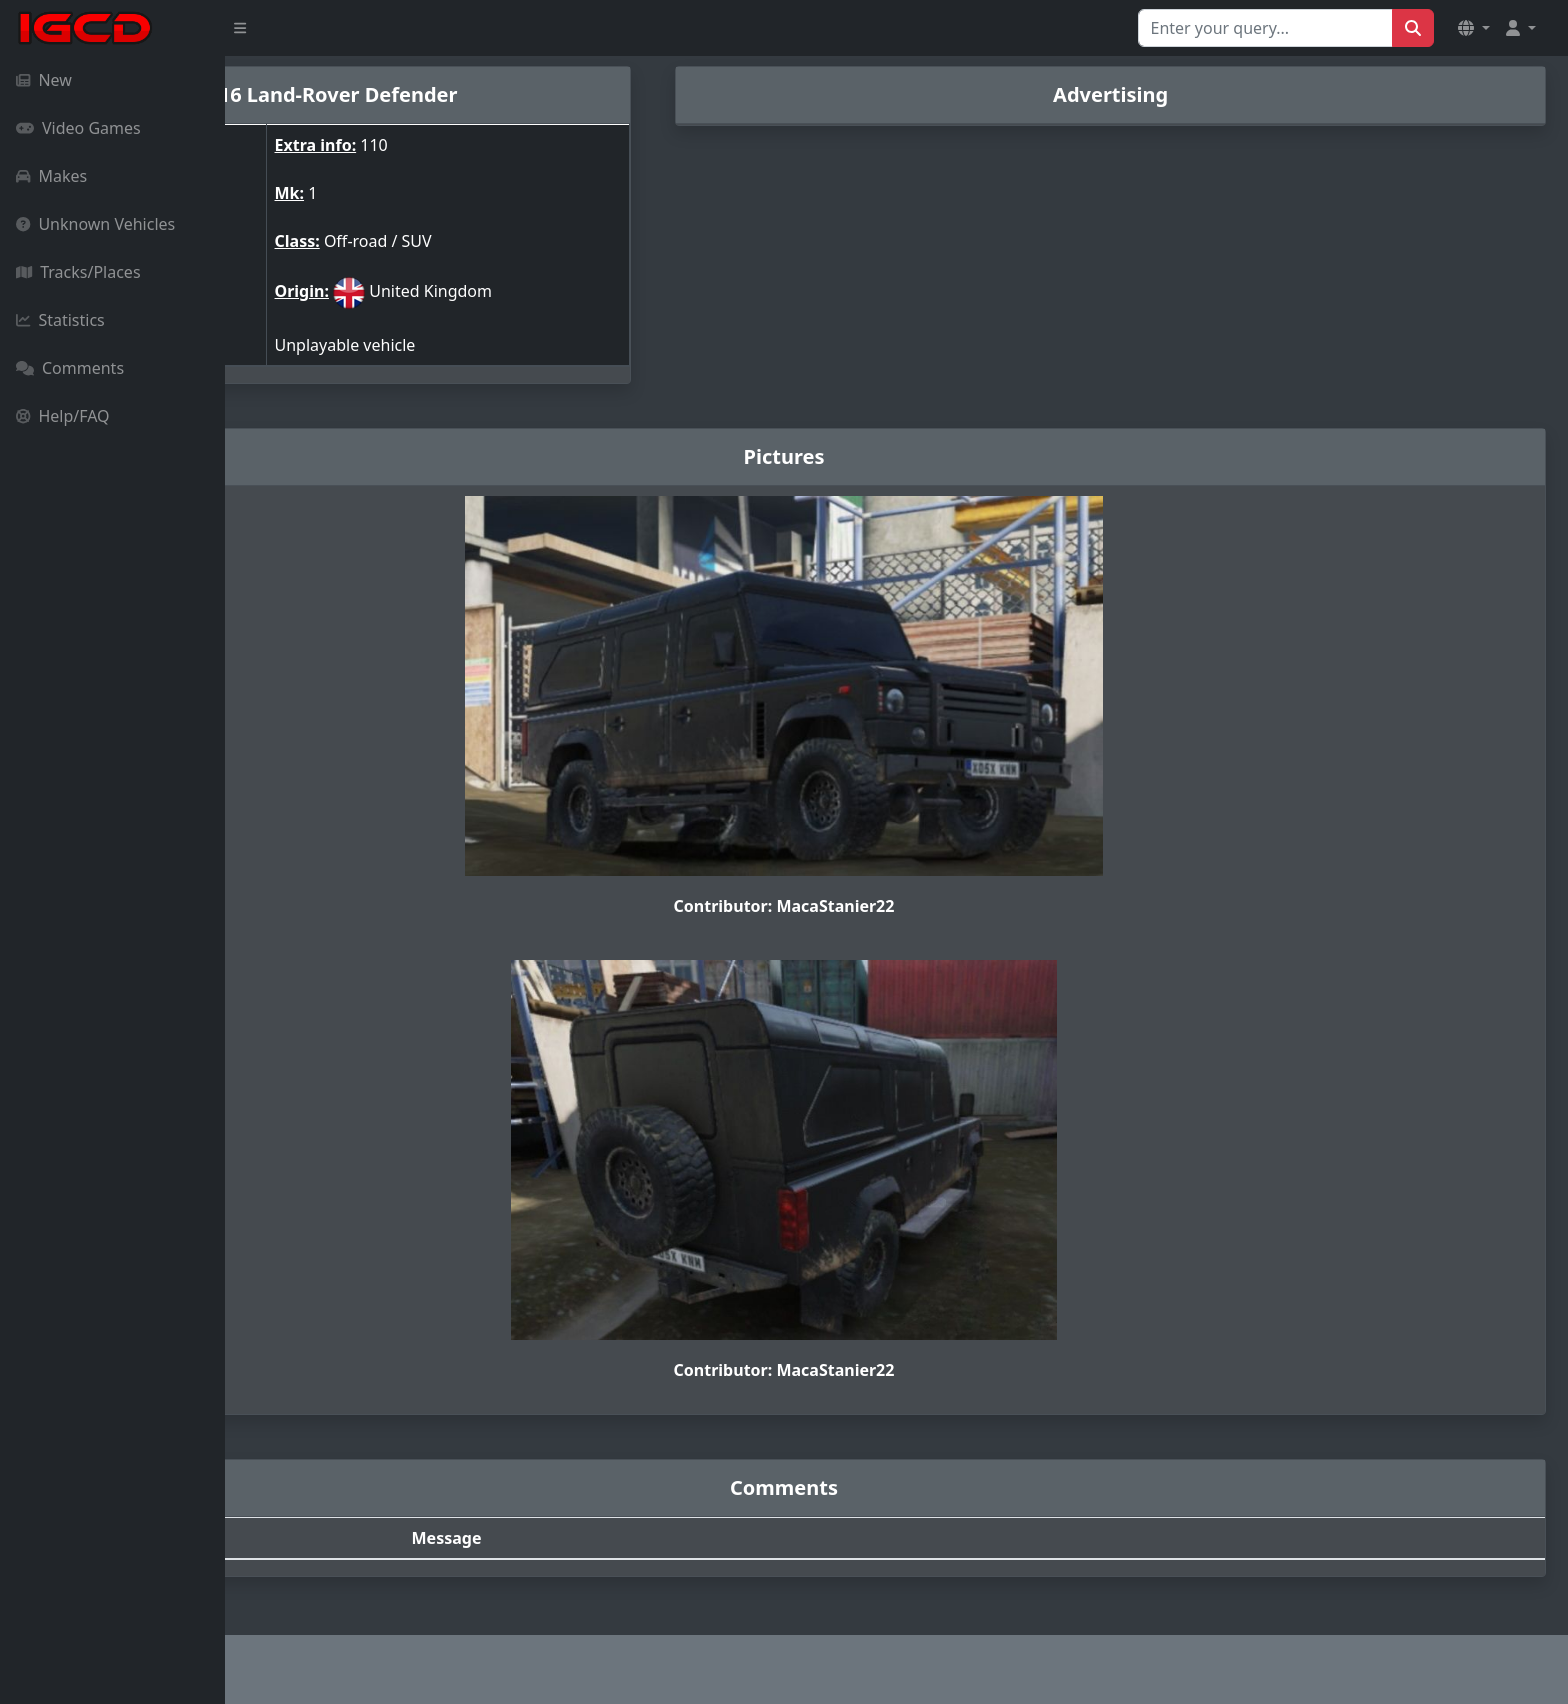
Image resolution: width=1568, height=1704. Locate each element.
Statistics (60, 320)
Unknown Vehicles (95, 224)
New (44, 80)
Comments (70, 368)
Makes (51, 176)
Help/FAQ (63, 416)
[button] (1474, 28)
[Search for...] (1265, 28)
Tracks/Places (78, 272)
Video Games (78, 128)
